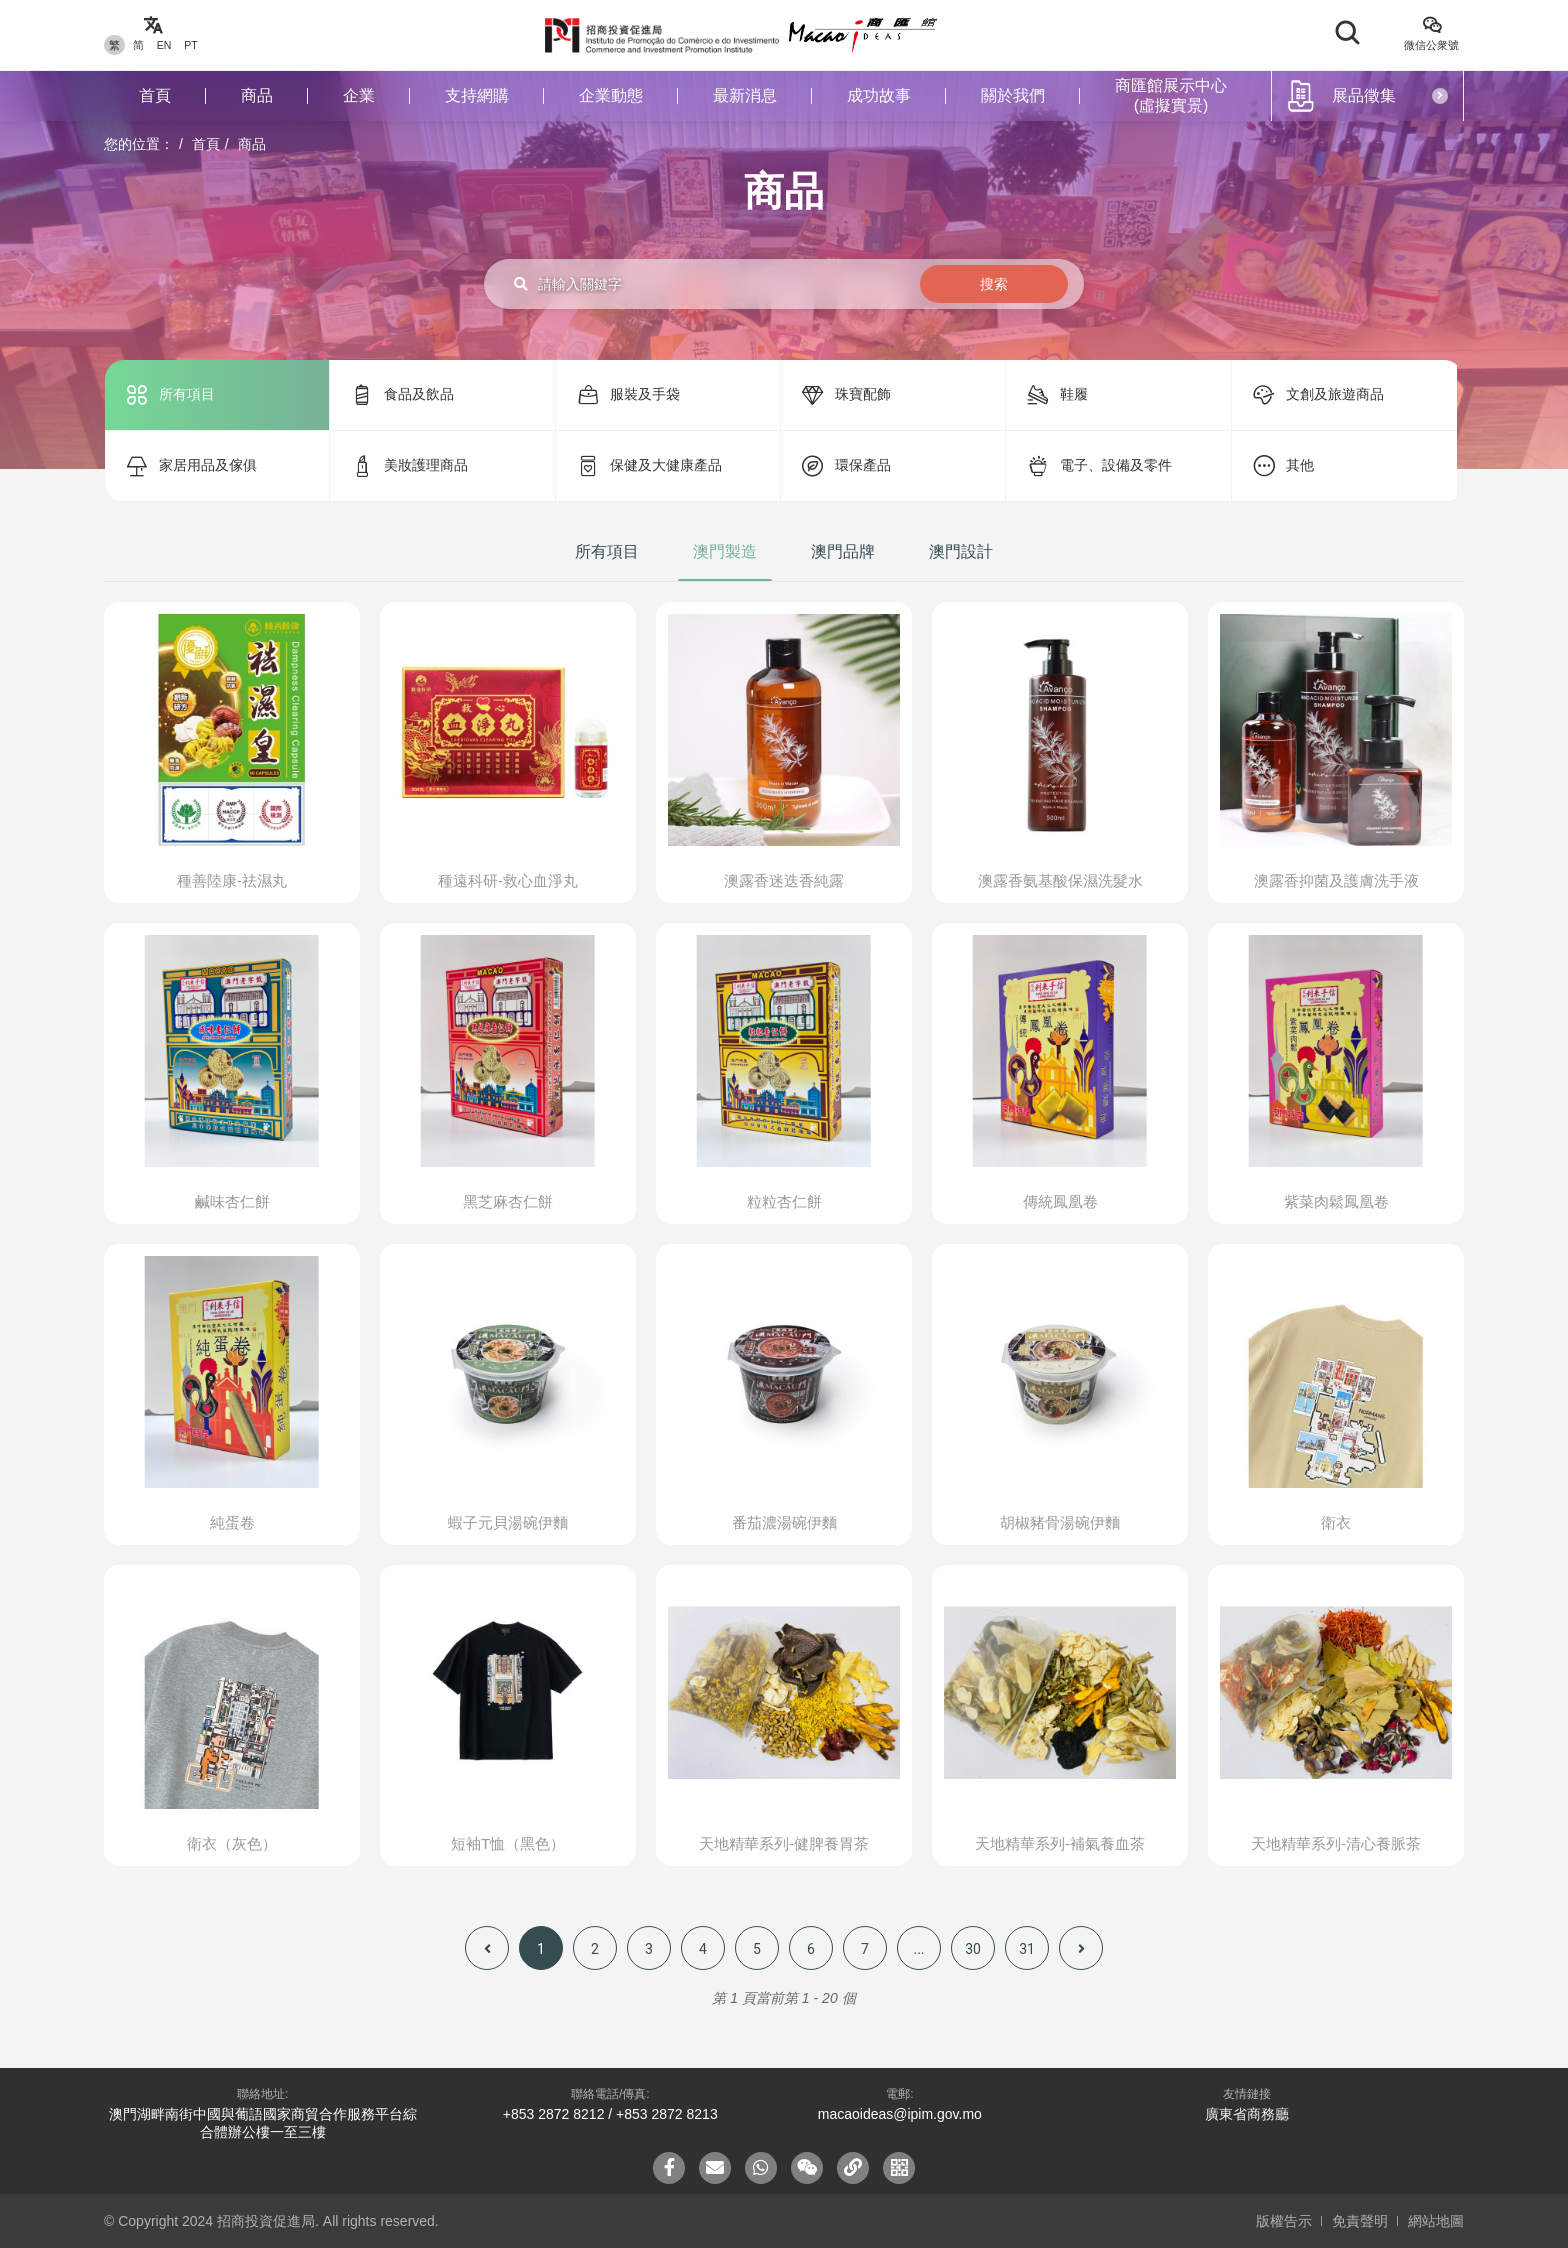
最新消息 (745, 95)
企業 (359, 95)
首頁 (155, 95)
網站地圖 (1436, 2221)
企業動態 (611, 95)
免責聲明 (1360, 2221)
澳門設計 (961, 551)
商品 (257, 95)
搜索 (994, 284)
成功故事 (879, 95)
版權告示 (1284, 2221)
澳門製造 (725, 551)
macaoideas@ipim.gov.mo (900, 2114)
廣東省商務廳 (1247, 2114)
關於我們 (1013, 95)
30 (973, 1949)
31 (1027, 1949)
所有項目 (607, 551)
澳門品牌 (843, 551)
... (918, 1949)
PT (190, 45)
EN (164, 45)
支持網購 (477, 95)
